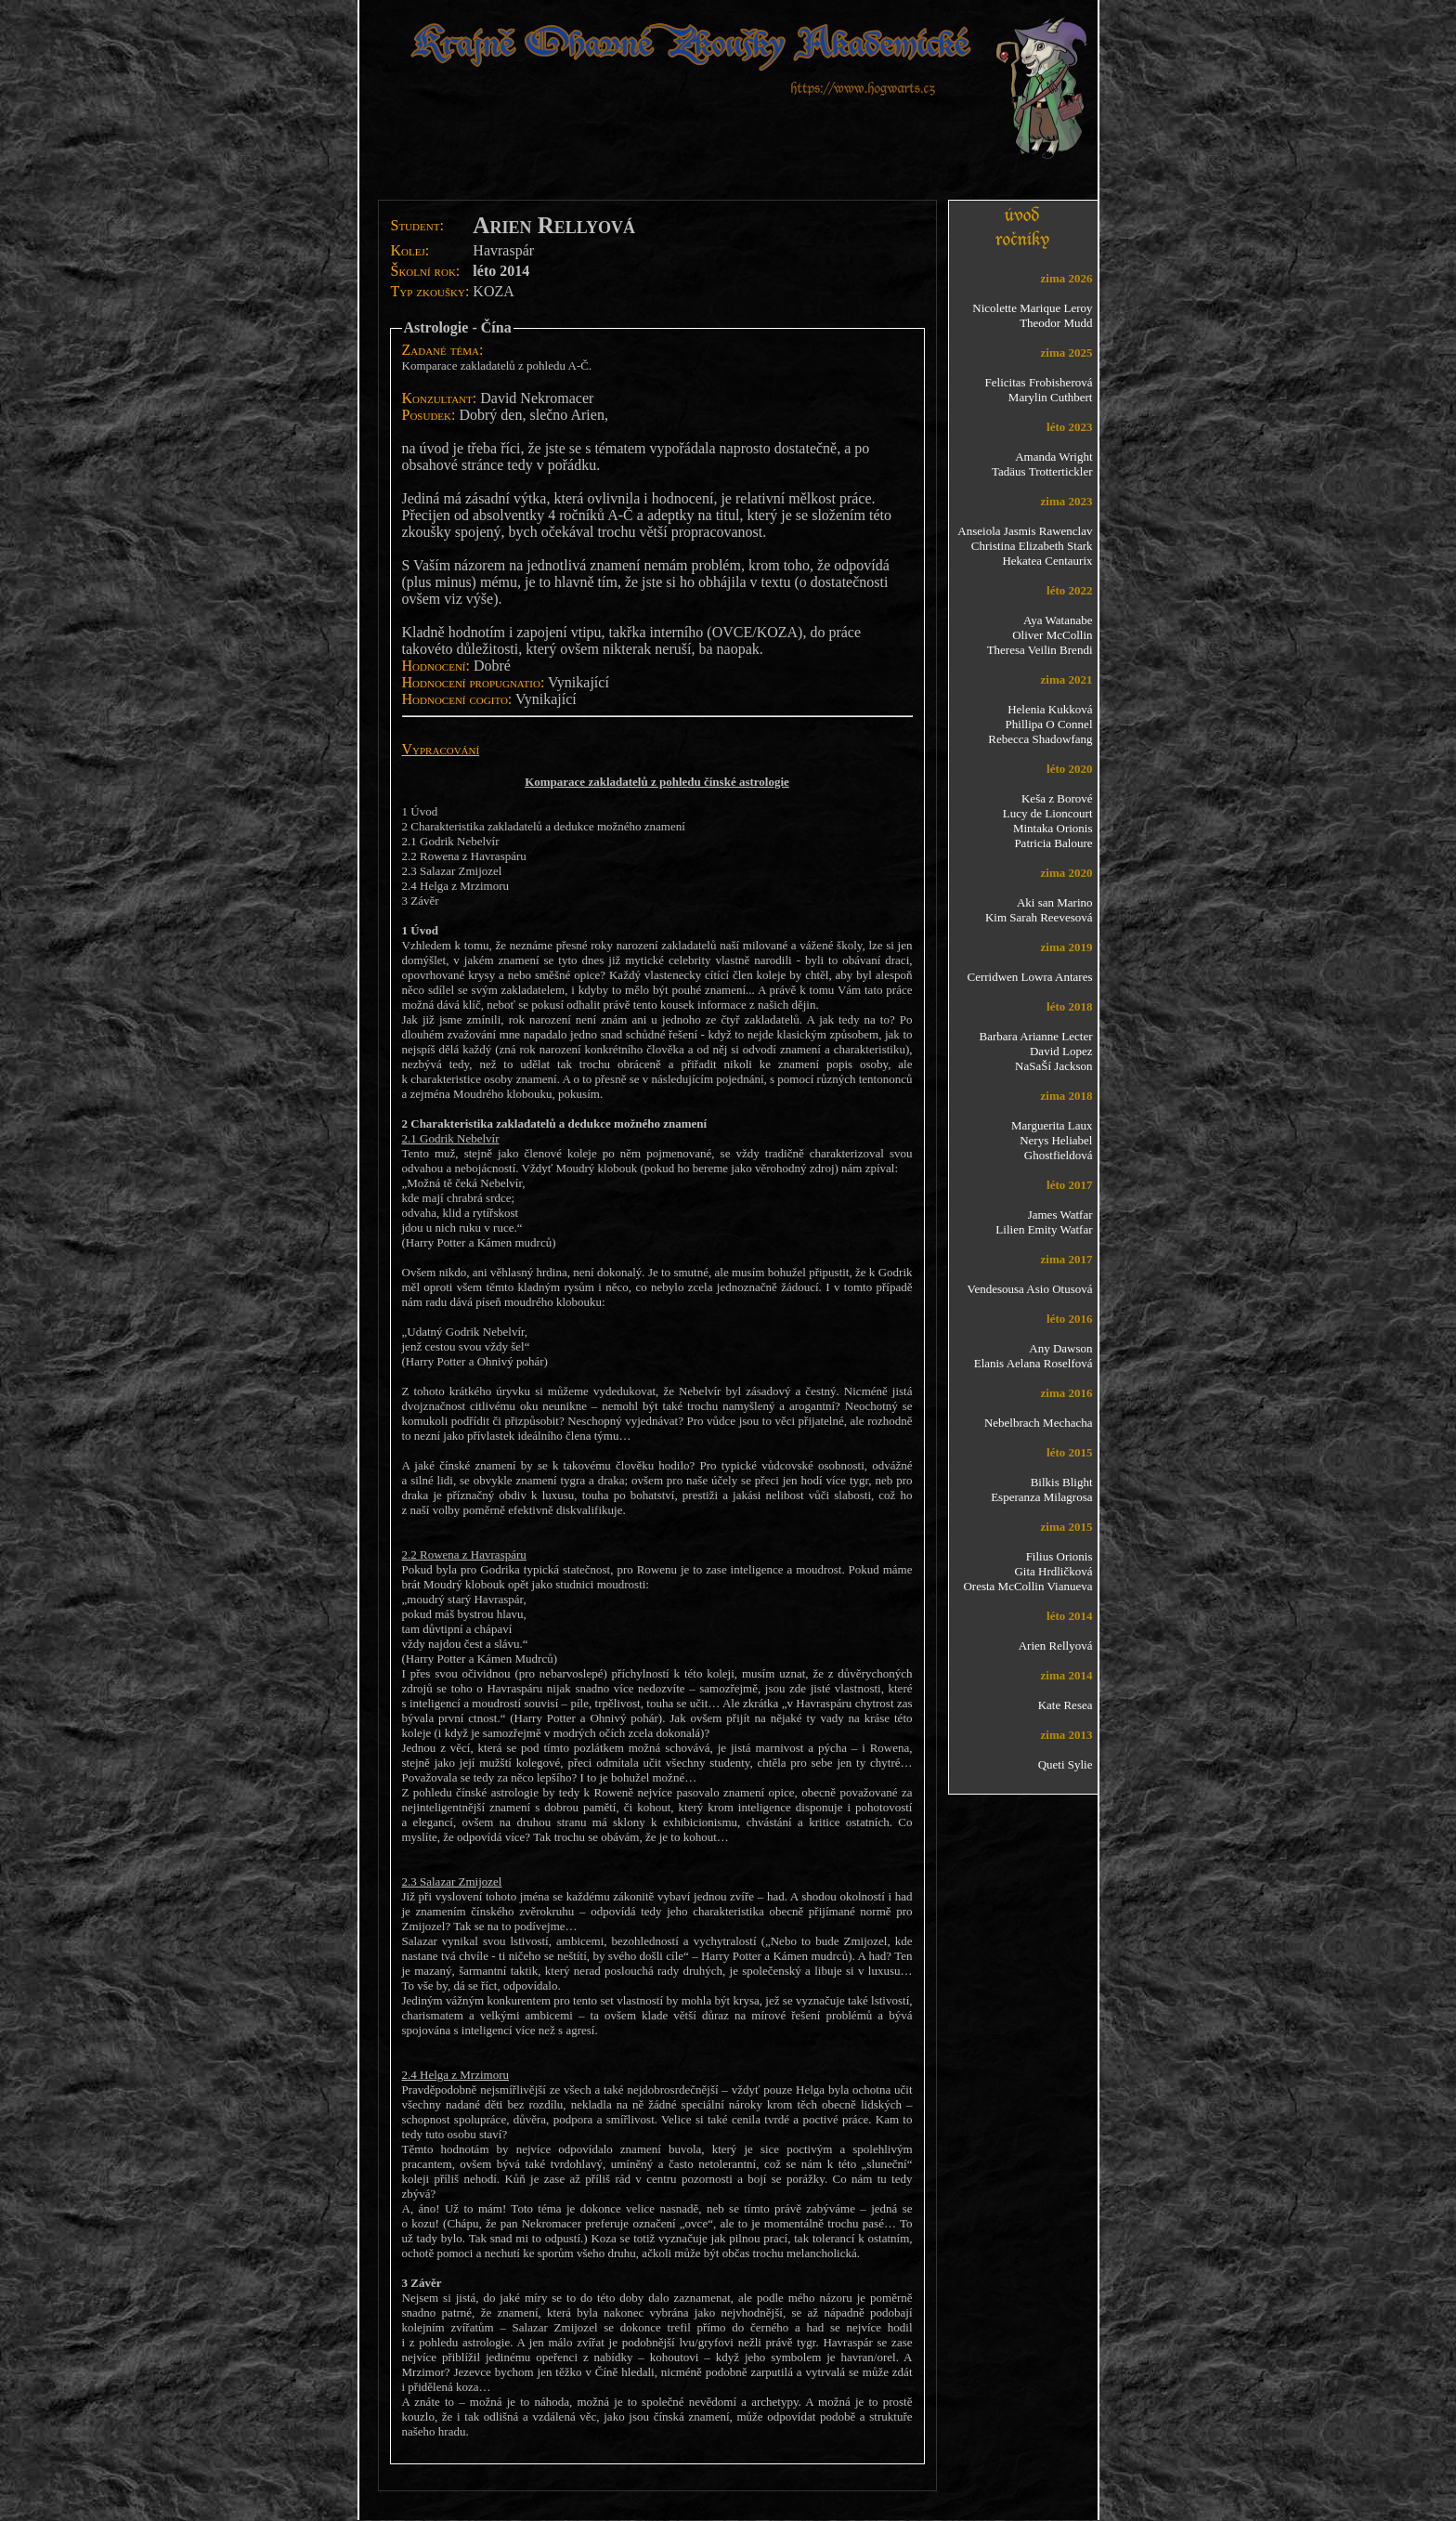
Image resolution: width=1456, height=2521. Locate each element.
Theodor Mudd (1056, 323)
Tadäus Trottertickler (1042, 471)
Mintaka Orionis (1053, 828)
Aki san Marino (1055, 902)
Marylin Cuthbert (1050, 397)
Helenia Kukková (1050, 709)
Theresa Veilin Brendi (1040, 650)
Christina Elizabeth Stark (1032, 546)
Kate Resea (1065, 1705)
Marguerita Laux (1051, 1125)
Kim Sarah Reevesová (1039, 917)
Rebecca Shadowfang (1040, 739)
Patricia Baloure (1053, 843)
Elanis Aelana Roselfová (1033, 1363)
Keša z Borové (1057, 798)
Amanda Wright (1053, 457)
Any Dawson (1060, 1348)
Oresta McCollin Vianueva (1027, 1586)
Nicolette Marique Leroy (1032, 308)
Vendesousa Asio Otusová (1029, 1289)
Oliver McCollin (1052, 635)
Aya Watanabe (1057, 620)
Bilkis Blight (1062, 1482)
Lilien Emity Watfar (1043, 1229)
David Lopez (1061, 1051)
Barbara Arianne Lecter (1036, 1036)
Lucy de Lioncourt (1048, 813)
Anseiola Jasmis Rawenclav (1024, 531)
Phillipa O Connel (1049, 724)
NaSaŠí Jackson (1053, 1066)
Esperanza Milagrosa (1041, 1497)
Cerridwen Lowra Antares (1029, 977)
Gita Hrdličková (1053, 1571)
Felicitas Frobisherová (1039, 382)
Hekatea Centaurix (1047, 561)
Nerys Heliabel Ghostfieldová (1056, 1147)
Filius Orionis (1059, 1556)
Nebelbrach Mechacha (1038, 1423)
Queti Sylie (1065, 1764)
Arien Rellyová (1056, 1645)
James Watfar (1060, 1214)
